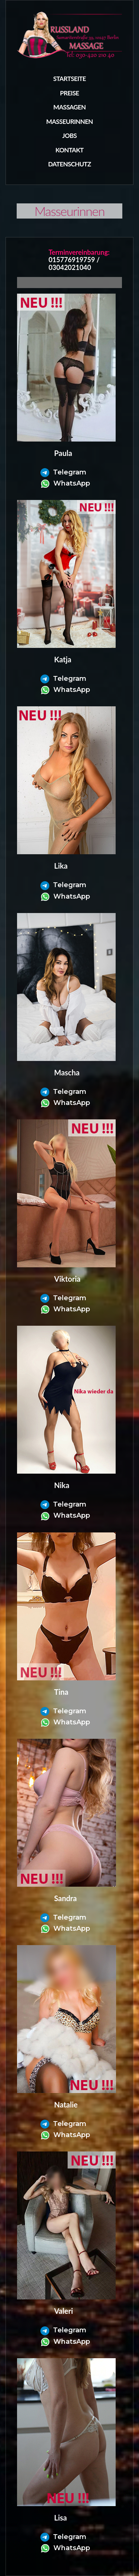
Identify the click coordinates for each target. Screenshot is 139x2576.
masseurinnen (69, 121)
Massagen (69, 107)
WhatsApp (65, 483)
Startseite (69, 78)
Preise (69, 93)
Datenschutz (69, 164)
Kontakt (70, 150)
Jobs (69, 135)
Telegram (63, 472)
